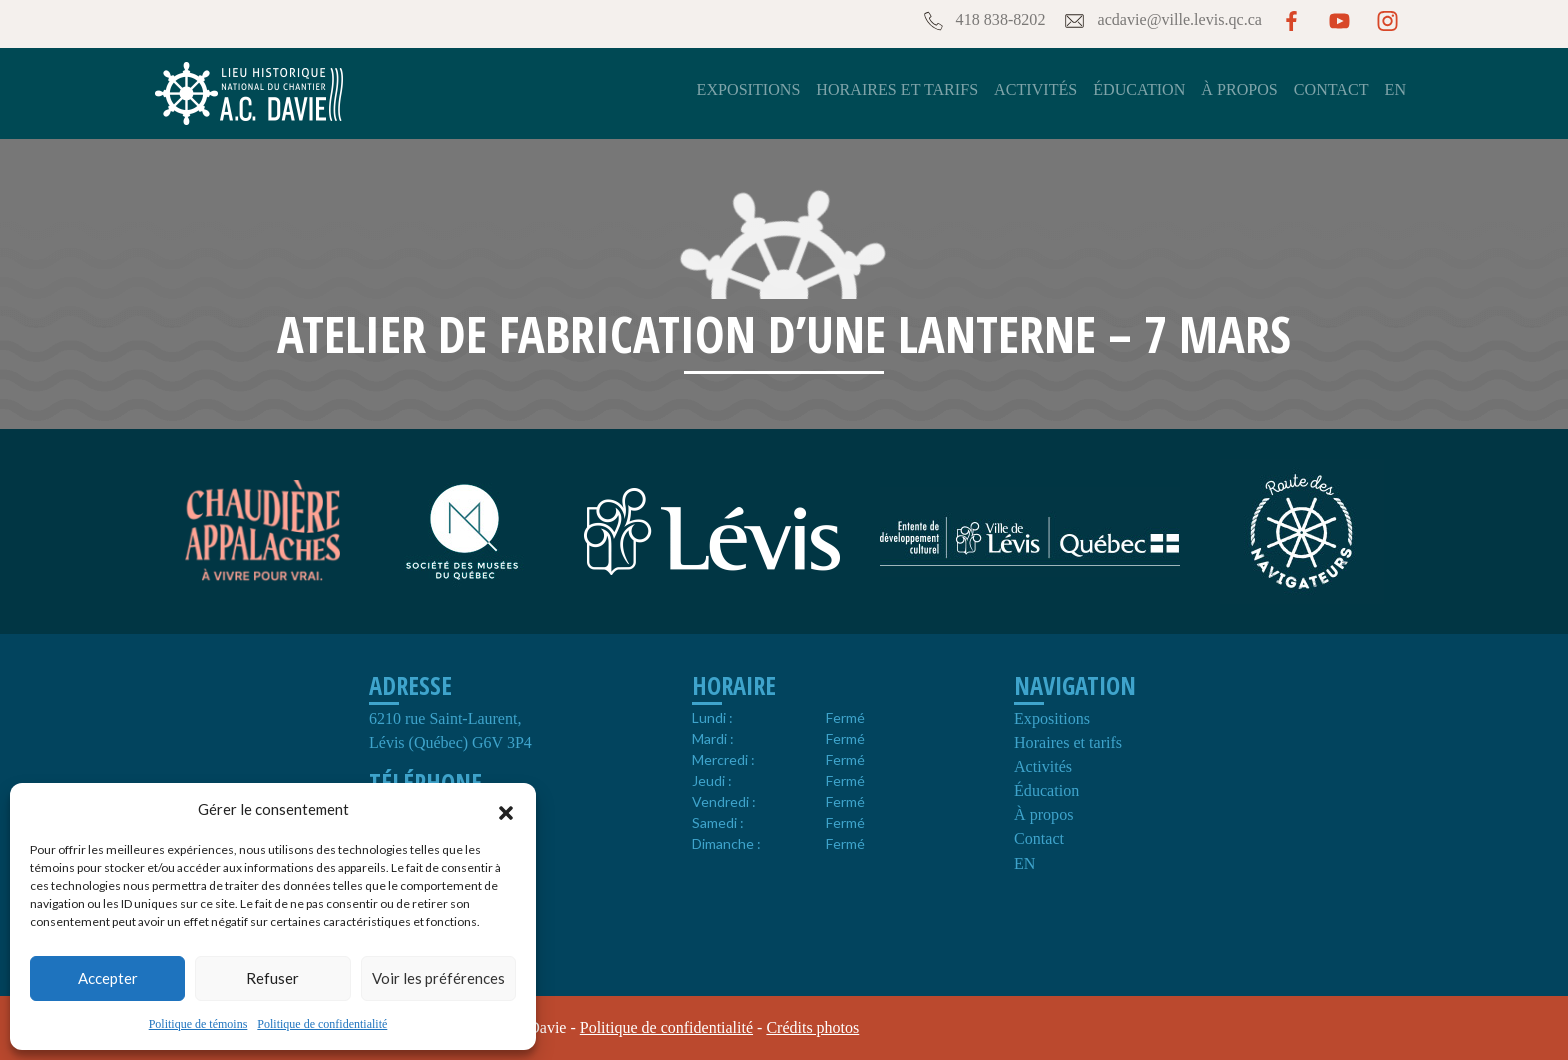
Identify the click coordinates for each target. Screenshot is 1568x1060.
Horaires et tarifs (897, 89)
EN (1395, 89)
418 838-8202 (983, 21)
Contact (1331, 89)
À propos (1239, 89)
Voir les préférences (438, 978)
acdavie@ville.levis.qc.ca (1161, 21)
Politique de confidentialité (322, 1024)
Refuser (272, 978)
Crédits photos (812, 1027)
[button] (506, 810)
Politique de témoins (198, 1024)
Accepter (108, 978)
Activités (1035, 89)
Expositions (749, 89)
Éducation (1139, 89)
